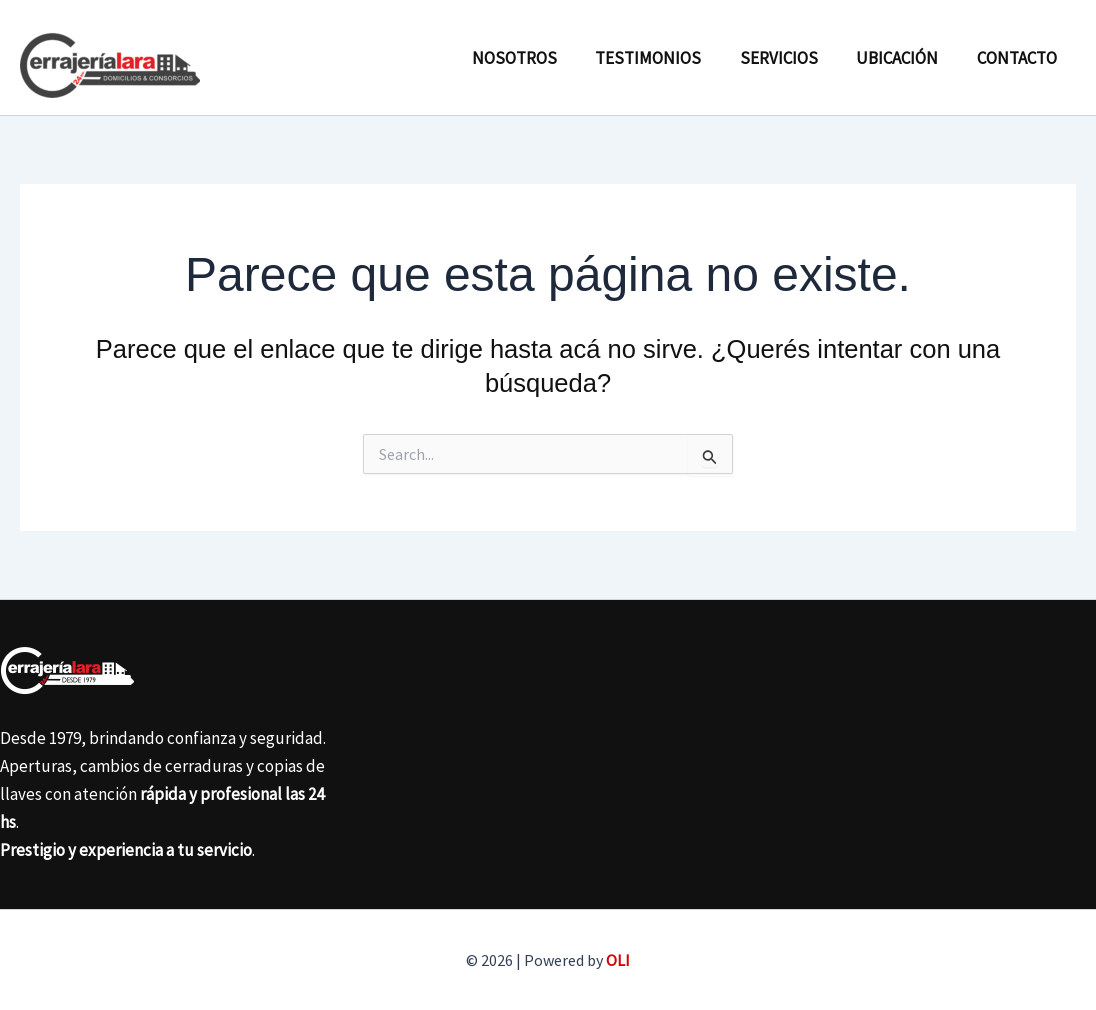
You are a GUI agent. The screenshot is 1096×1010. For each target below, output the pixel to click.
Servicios (790, 58)
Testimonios (664, 58)
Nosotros (534, 58)
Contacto (1019, 58)
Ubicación (904, 58)
